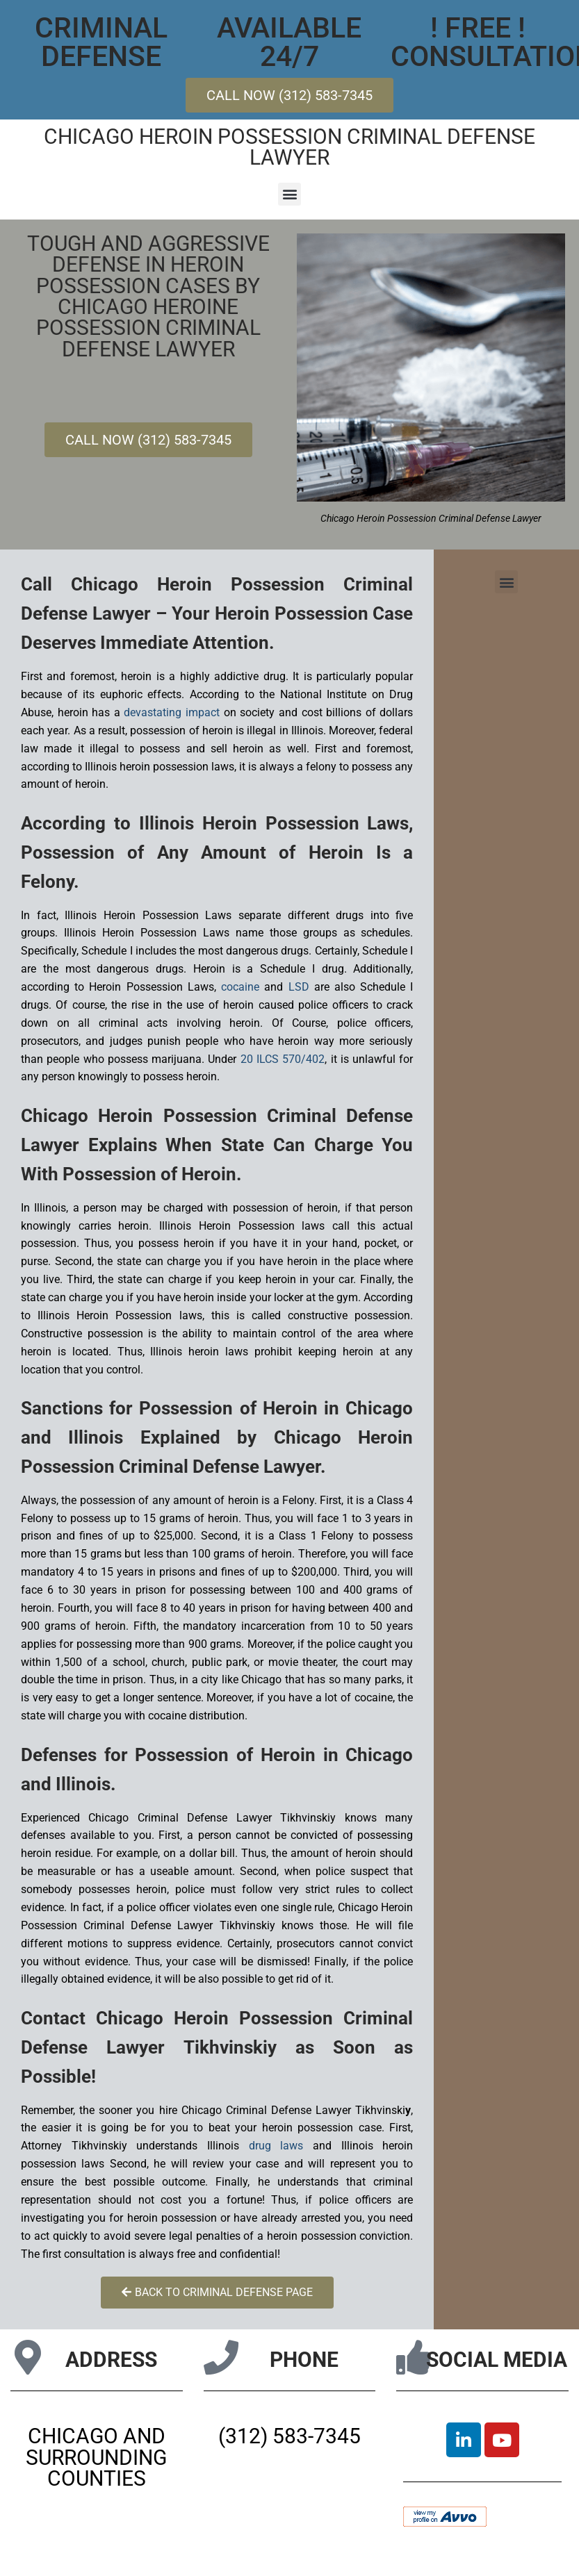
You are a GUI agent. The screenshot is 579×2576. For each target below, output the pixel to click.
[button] (289, 194)
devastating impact (172, 712)
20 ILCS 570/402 (282, 1059)
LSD (298, 986)
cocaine (240, 986)
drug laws (276, 2145)
